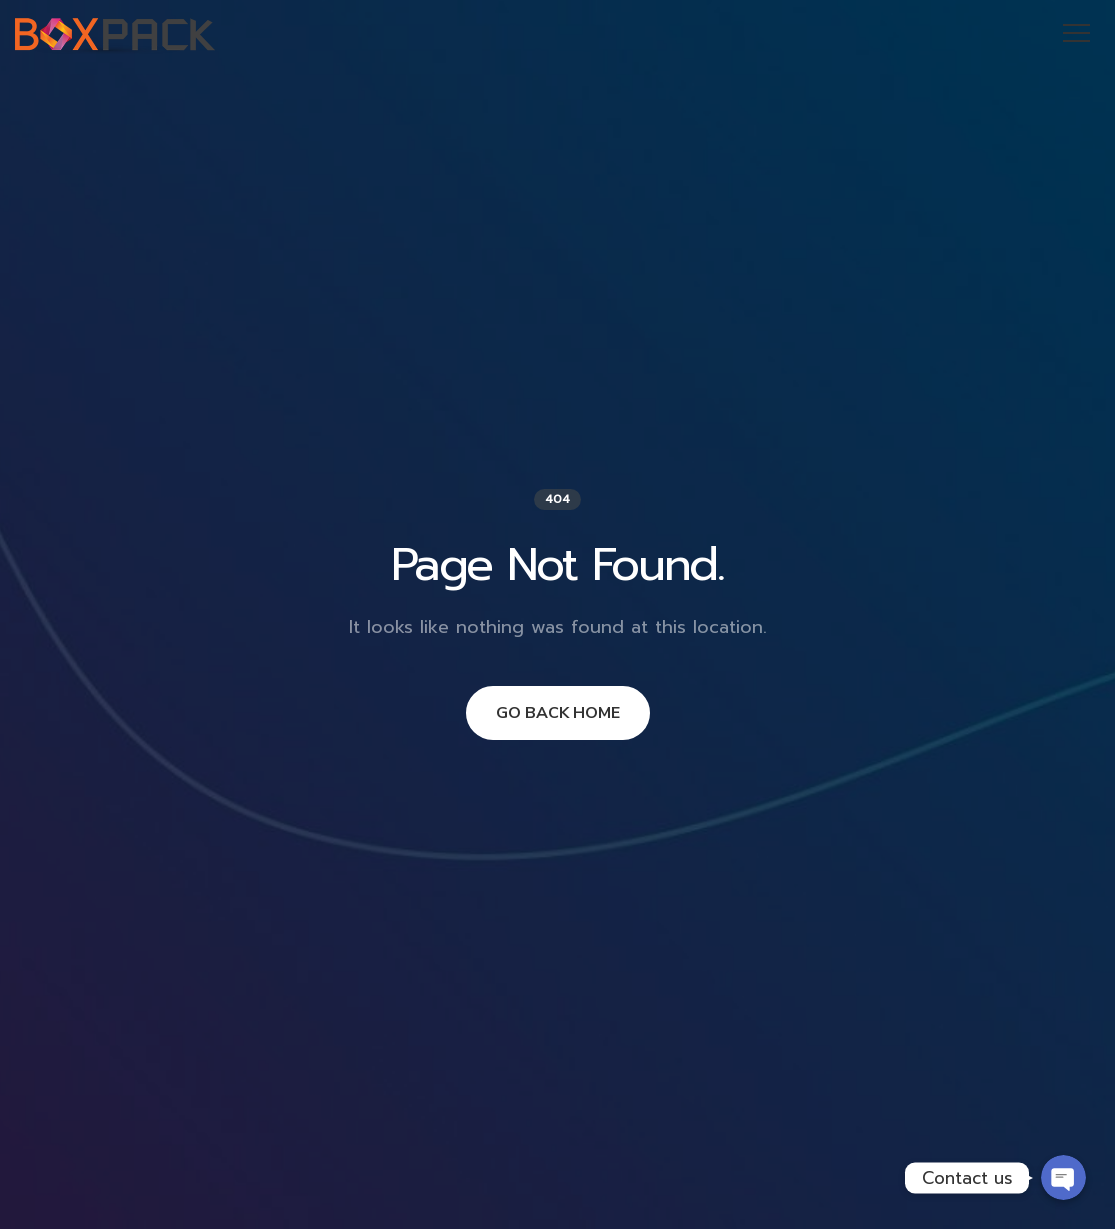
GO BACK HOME (558, 713)
